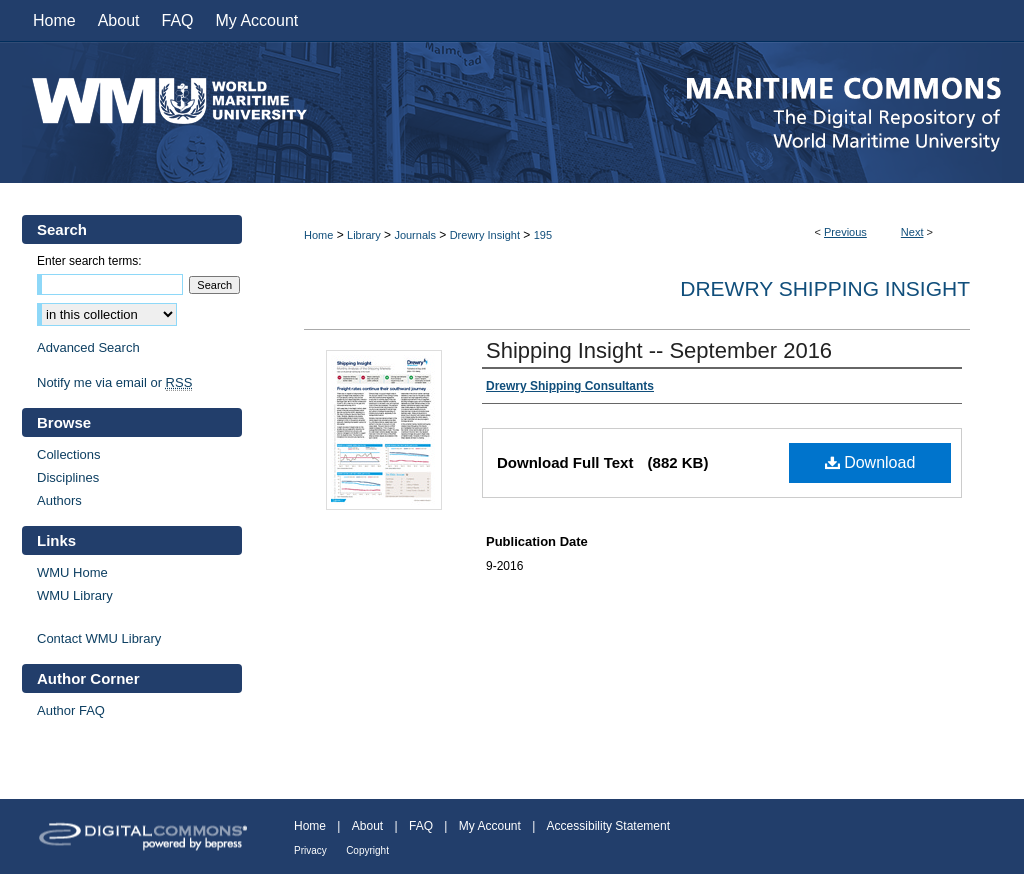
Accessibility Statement (608, 826)
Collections (69, 454)
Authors (59, 500)
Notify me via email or (114, 382)
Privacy (310, 850)
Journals (415, 235)
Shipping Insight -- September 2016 (659, 350)
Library (364, 235)
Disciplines (68, 477)
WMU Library (75, 595)
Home (318, 235)
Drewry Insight (485, 235)
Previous (845, 232)
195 (543, 235)
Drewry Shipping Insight (825, 288)
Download (870, 462)
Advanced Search (88, 347)
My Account (490, 826)
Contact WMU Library (99, 638)
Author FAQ (71, 710)
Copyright (367, 850)
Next (912, 232)
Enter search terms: (89, 261)
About (367, 826)
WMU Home (72, 572)
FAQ (421, 826)
